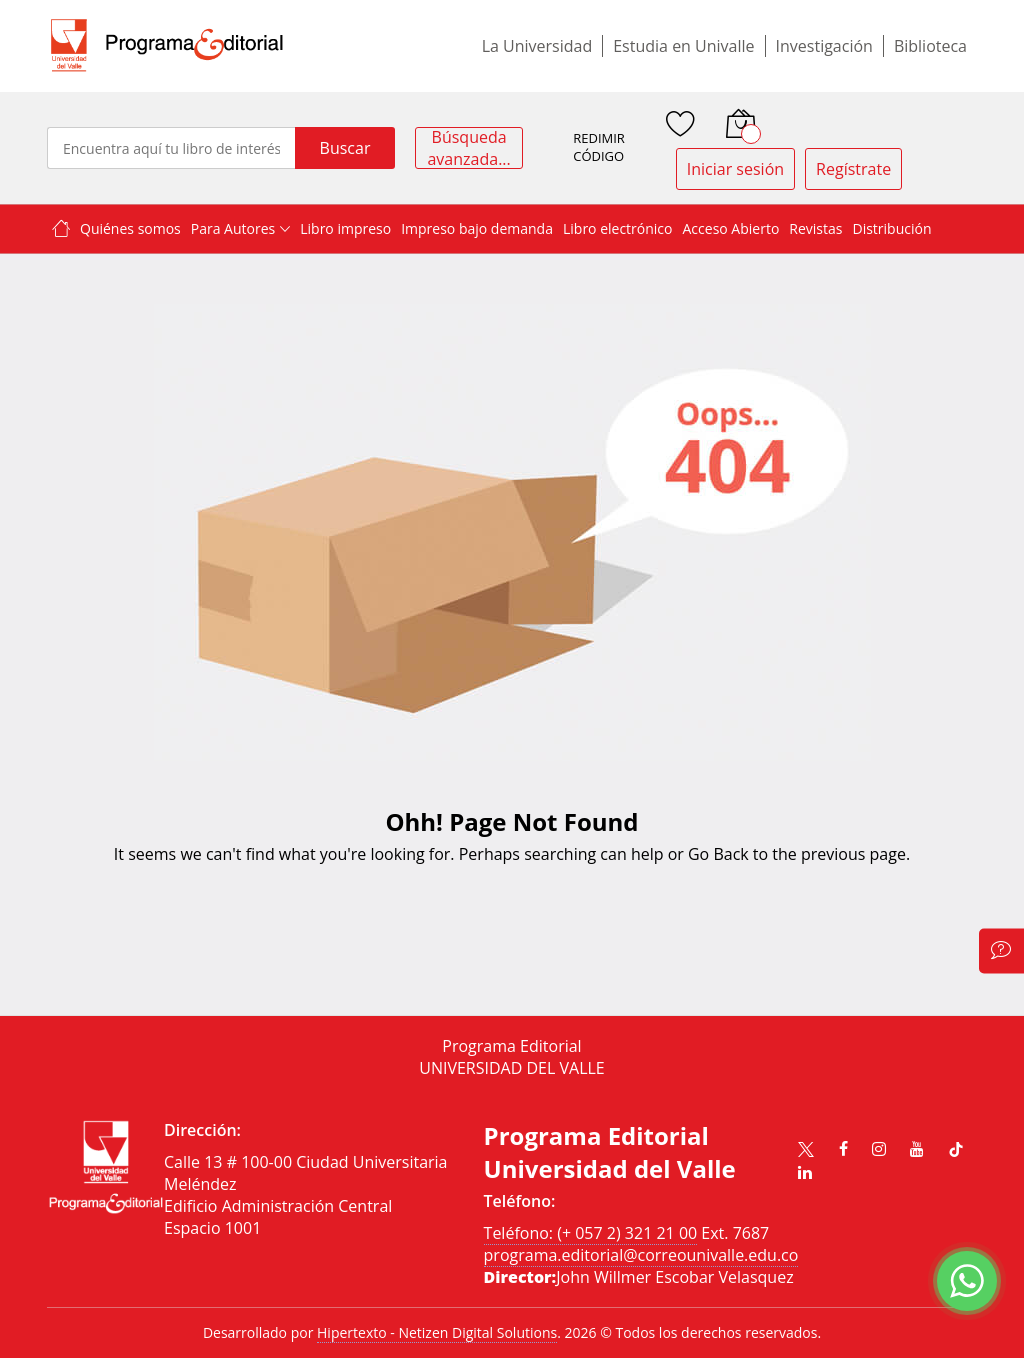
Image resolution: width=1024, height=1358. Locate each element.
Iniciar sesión (735, 169)
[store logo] (167, 46)
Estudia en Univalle (683, 46)
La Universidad (537, 46)
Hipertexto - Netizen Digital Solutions (437, 1332)
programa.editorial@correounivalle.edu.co (641, 1255)
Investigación (824, 46)
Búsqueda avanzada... (468, 148)
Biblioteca (930, 46)
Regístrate (853, 169)
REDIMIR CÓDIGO (599, 147)
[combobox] (171, 148)
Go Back (718, 854)
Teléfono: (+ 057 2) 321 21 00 (591, 1233)
